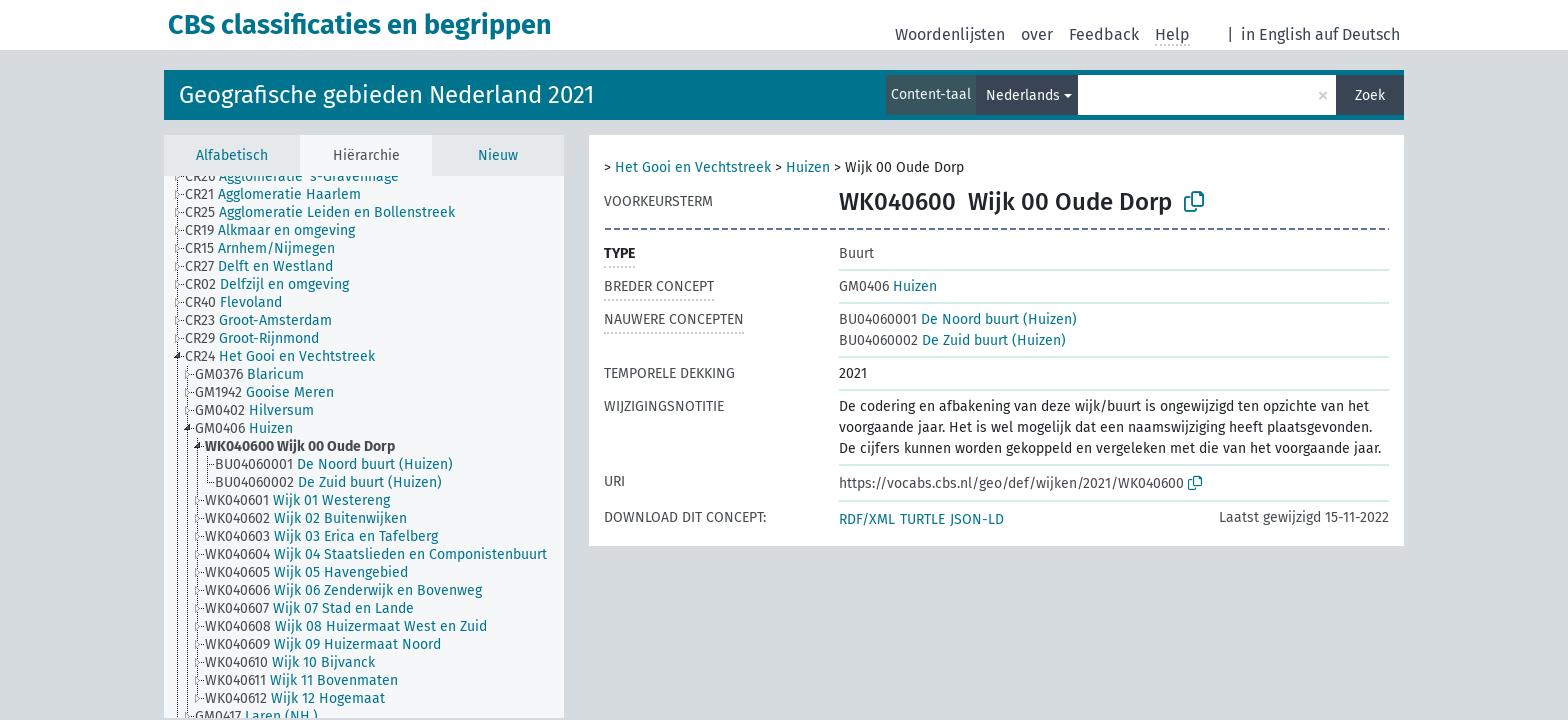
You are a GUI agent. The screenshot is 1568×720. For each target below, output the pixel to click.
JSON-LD (977, 519)
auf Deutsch (1357, 34)
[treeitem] (300, 177)
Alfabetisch (232, 155)
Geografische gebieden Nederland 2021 (386, 95)
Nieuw (498, 155)
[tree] (364, 447)
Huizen (808, 167)
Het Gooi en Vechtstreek (693, 167)
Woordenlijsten (950, 34)
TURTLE (922, 519)
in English (1276, 34)
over (1037, 34)
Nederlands (1023, 95)
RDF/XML (867, 519)
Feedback (1104, 34)
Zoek (1370, 95)
